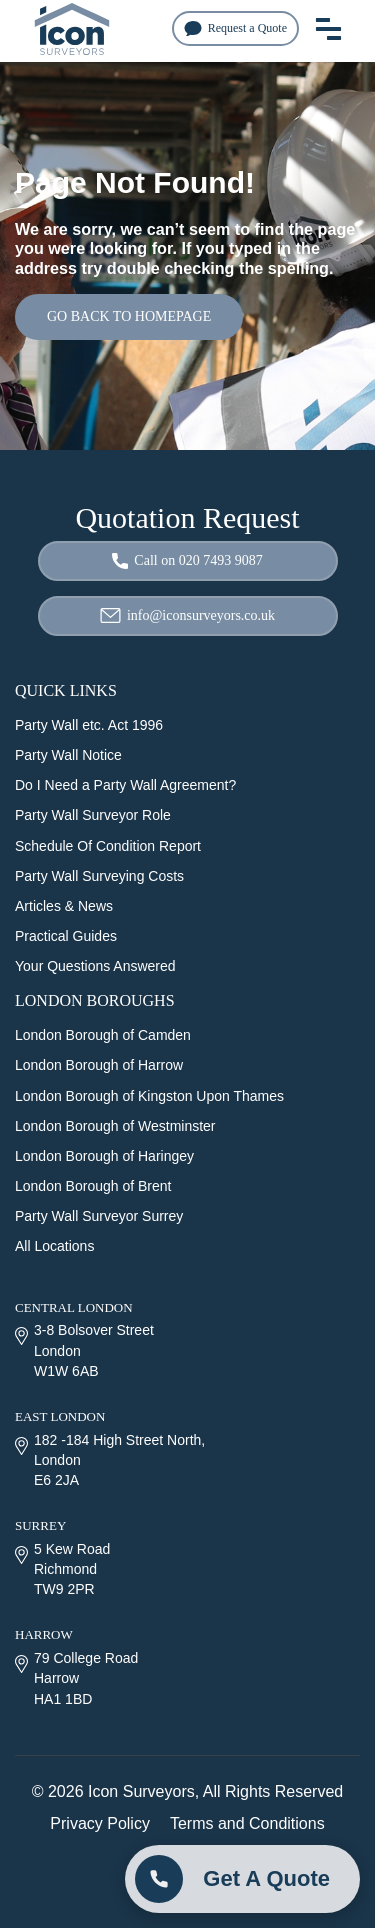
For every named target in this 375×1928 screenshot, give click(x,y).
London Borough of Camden (103, 1035)
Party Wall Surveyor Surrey (99, 1216)
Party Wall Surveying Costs (99, 876)
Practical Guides (66, 936)
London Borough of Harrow (99, 1065)
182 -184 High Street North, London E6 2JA (110, 1460)
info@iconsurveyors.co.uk (187, 615)
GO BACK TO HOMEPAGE (129, 316)
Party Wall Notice (68, 755)
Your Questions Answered (95, 966)
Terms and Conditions (247, 1823)
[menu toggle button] (328, 27)
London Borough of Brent (93, 1186)
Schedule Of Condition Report (108, 846)
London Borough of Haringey (104, 1156)
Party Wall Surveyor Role (93, 815)
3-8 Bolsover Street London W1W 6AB (84, 1350)
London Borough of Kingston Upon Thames (149, 1096)
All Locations (54, 1246)
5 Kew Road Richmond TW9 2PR (62, 1569)
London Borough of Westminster (115, 1126)
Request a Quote (235, 28)
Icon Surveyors (141, 1791)
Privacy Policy (100, 1823)
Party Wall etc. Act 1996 (89, 725)
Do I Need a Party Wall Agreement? (125, 785)
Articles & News (64, 906)
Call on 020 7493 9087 (187, 561)
